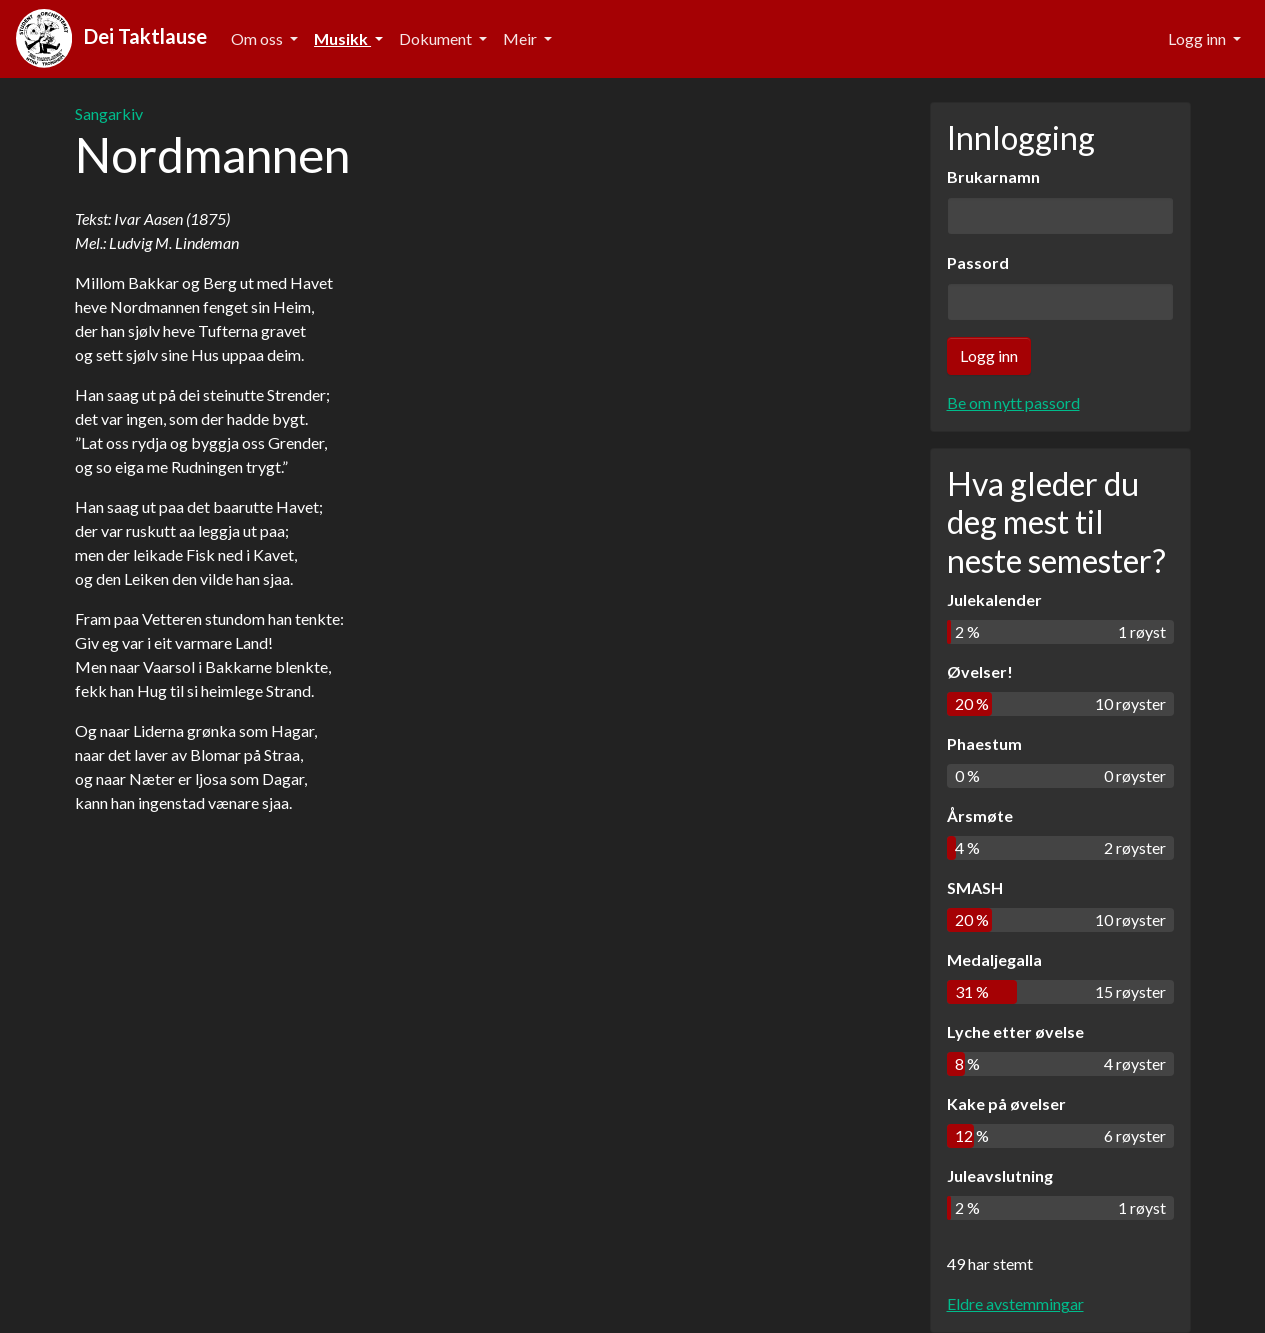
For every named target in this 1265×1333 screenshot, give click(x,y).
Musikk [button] (342, 38)
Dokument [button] (437, 38)
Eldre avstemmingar (1015, 1303)
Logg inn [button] (1198, 38)
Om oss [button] (258, 38)
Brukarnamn (993, 176)
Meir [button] (521, 38)
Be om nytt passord (1013, 402)
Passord (978, 262)
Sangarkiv (109, 113)
